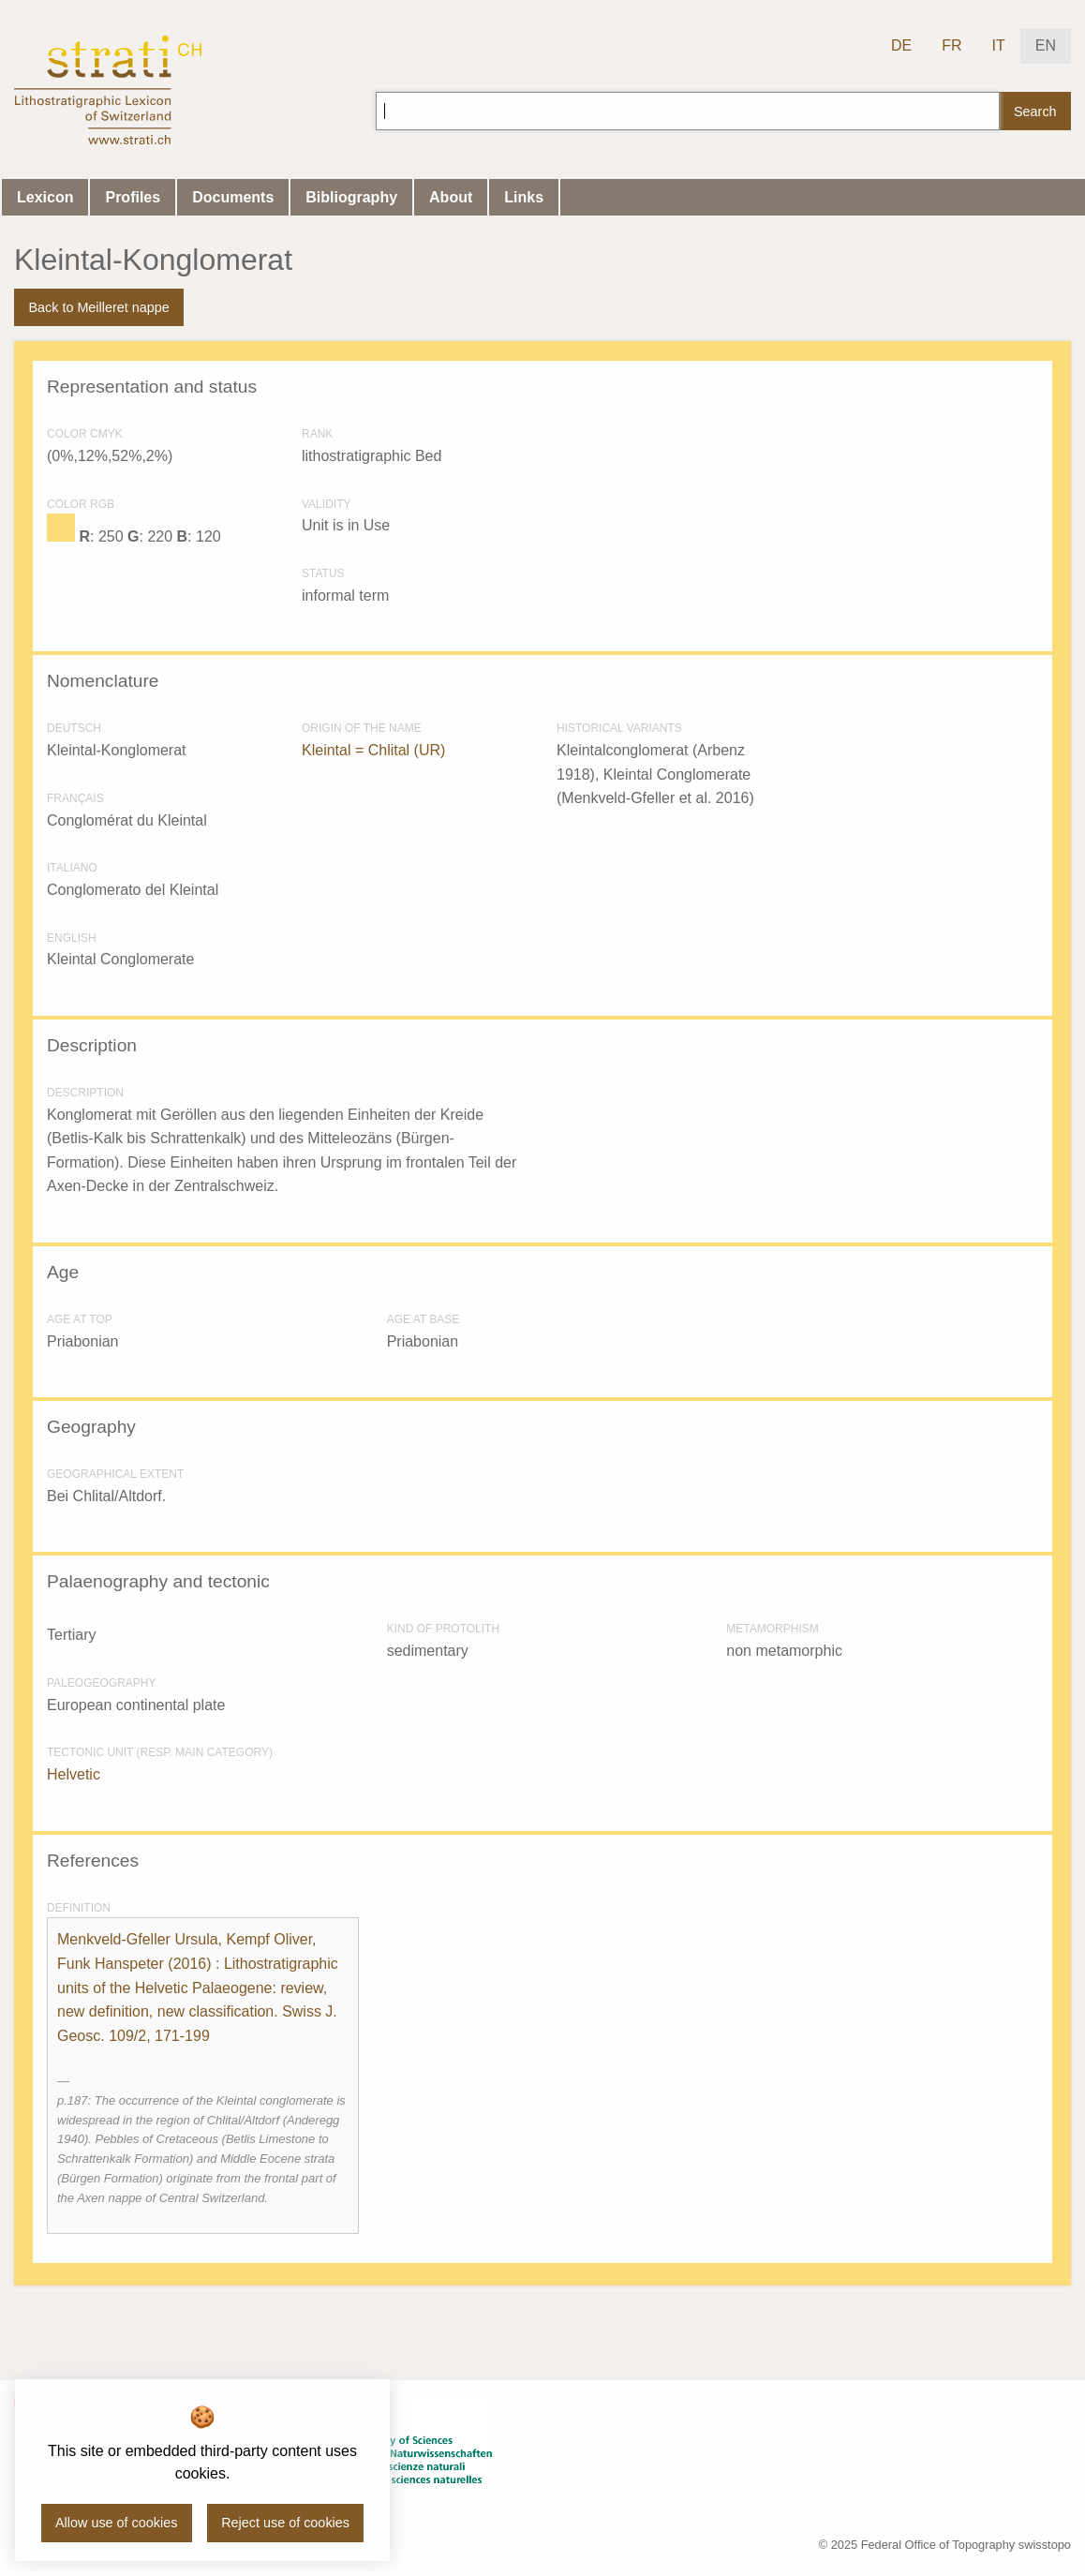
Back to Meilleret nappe (98, 307)
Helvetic (73, 1774)
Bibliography (351, 197)
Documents (233, 197)
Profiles (132, 197)
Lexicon (45, 197)
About (450, 197)
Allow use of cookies (116, 2522)
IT (998, 45)
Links (523, 197)
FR (951, 45)
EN (1045, 45)
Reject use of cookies (285, 2522)
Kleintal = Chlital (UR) (373, 750)
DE (901, 45)
